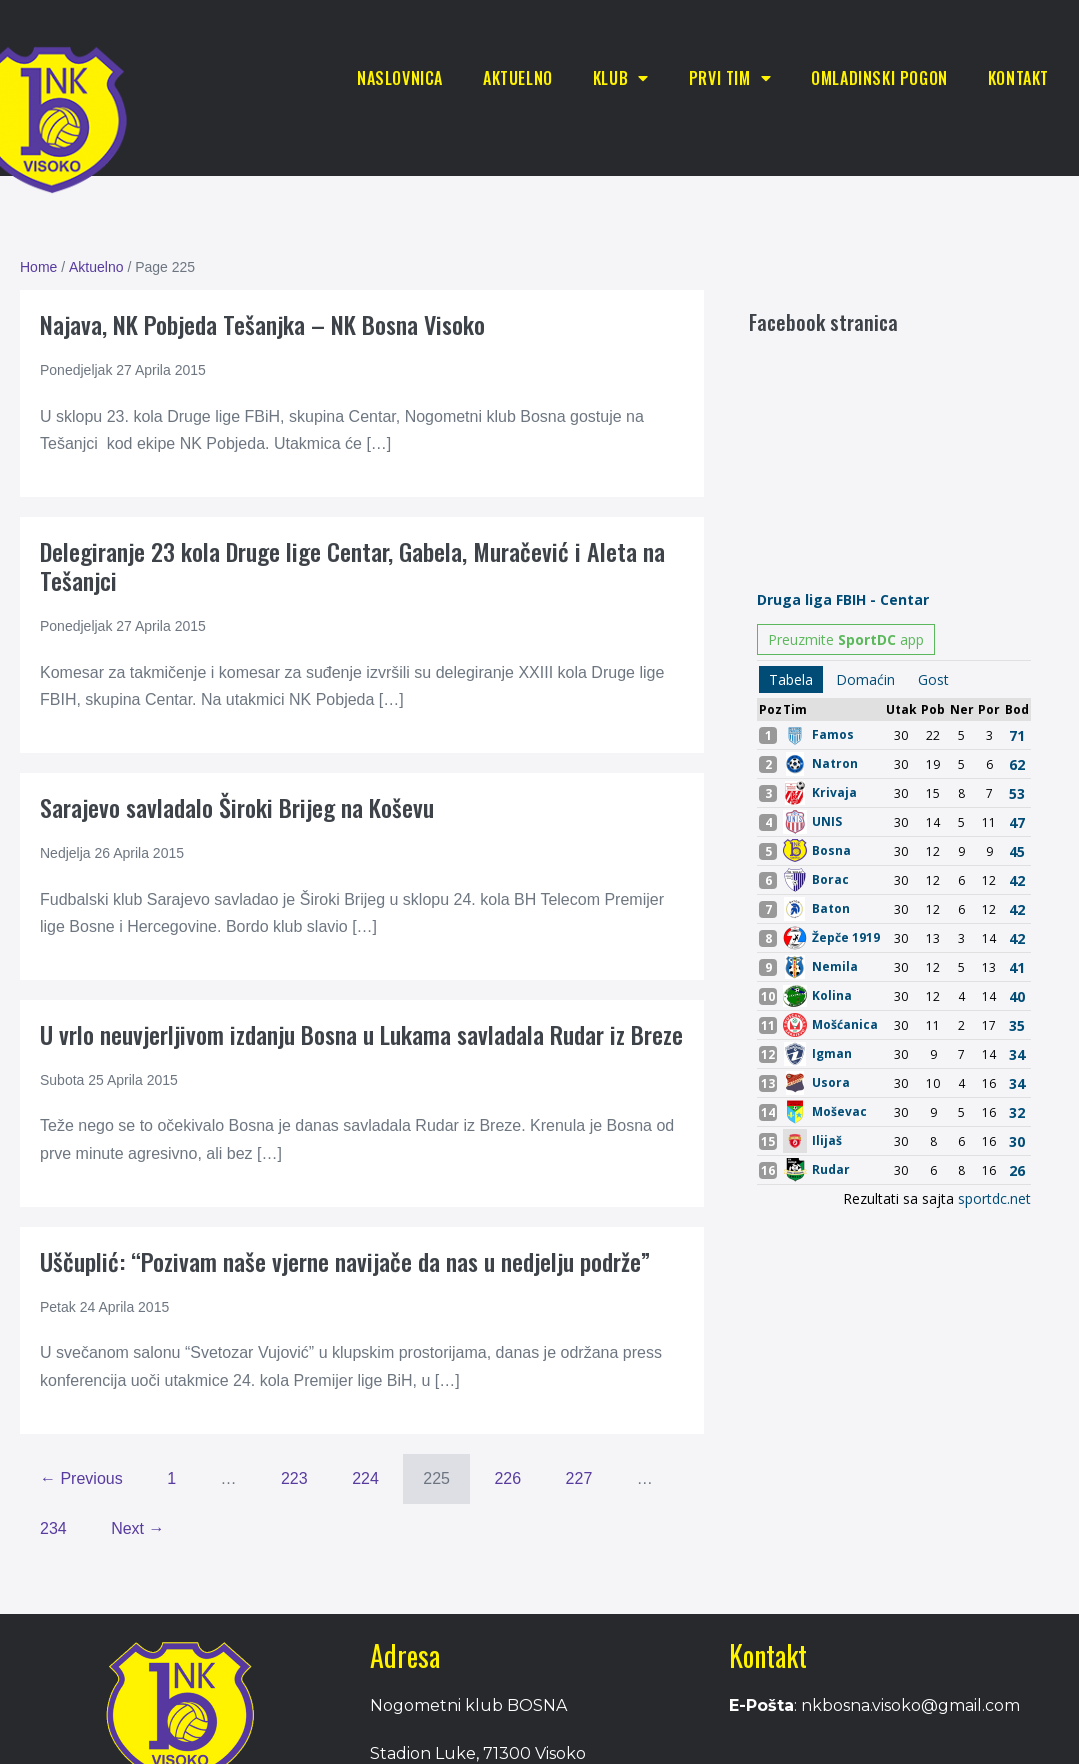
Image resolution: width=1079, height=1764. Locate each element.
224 (365, 1478)
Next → (137, 1528)
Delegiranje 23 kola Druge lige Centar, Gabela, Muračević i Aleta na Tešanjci (352, 565)
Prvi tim (730, 78)
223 (294, 1478)
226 (507, 1478)
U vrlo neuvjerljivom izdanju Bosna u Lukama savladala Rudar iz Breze (361, 1034)
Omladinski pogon (879, 78)
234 (53, 1528)
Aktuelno (518, 78)
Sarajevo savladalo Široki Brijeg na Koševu (237, 807)
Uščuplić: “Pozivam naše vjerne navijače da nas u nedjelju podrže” (345, 1261)
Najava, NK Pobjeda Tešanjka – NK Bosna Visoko (262, 324)
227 (579, 1478)
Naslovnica (400, 78)
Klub (621, 78)
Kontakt (1018, 78)
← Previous (81, 1478)
